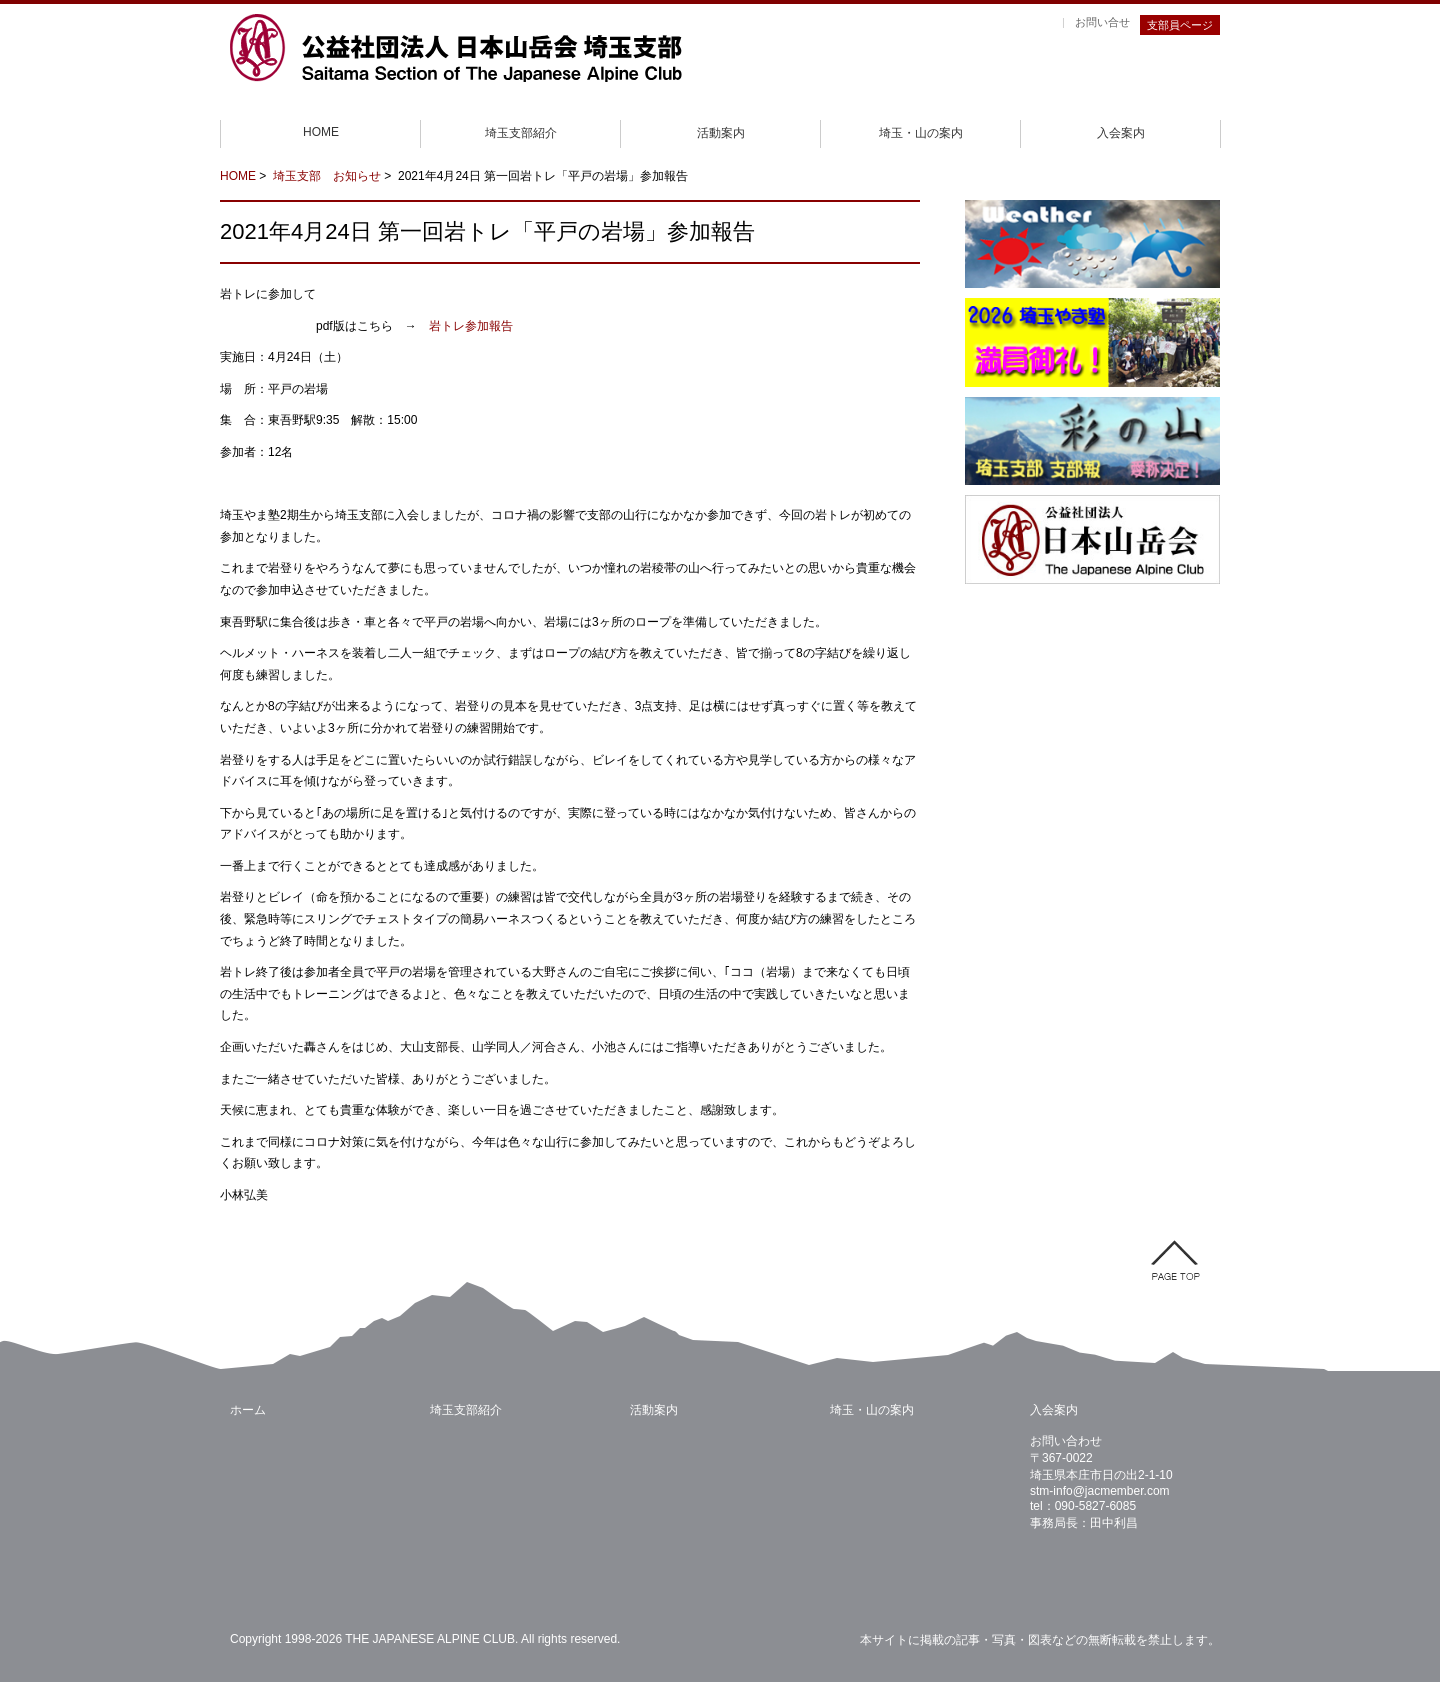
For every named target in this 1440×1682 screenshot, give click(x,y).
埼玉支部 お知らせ (327, 176)
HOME (321, 132)
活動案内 (721, 133)
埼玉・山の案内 (921, 133)
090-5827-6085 (1095, 1506)
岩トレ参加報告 (471, 326)
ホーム (248, 1410)
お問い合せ (1102, 22)
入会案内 (1121, 133)
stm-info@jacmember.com (1100, 1491)
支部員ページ (1180, 25)
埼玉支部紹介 (521, 133)
